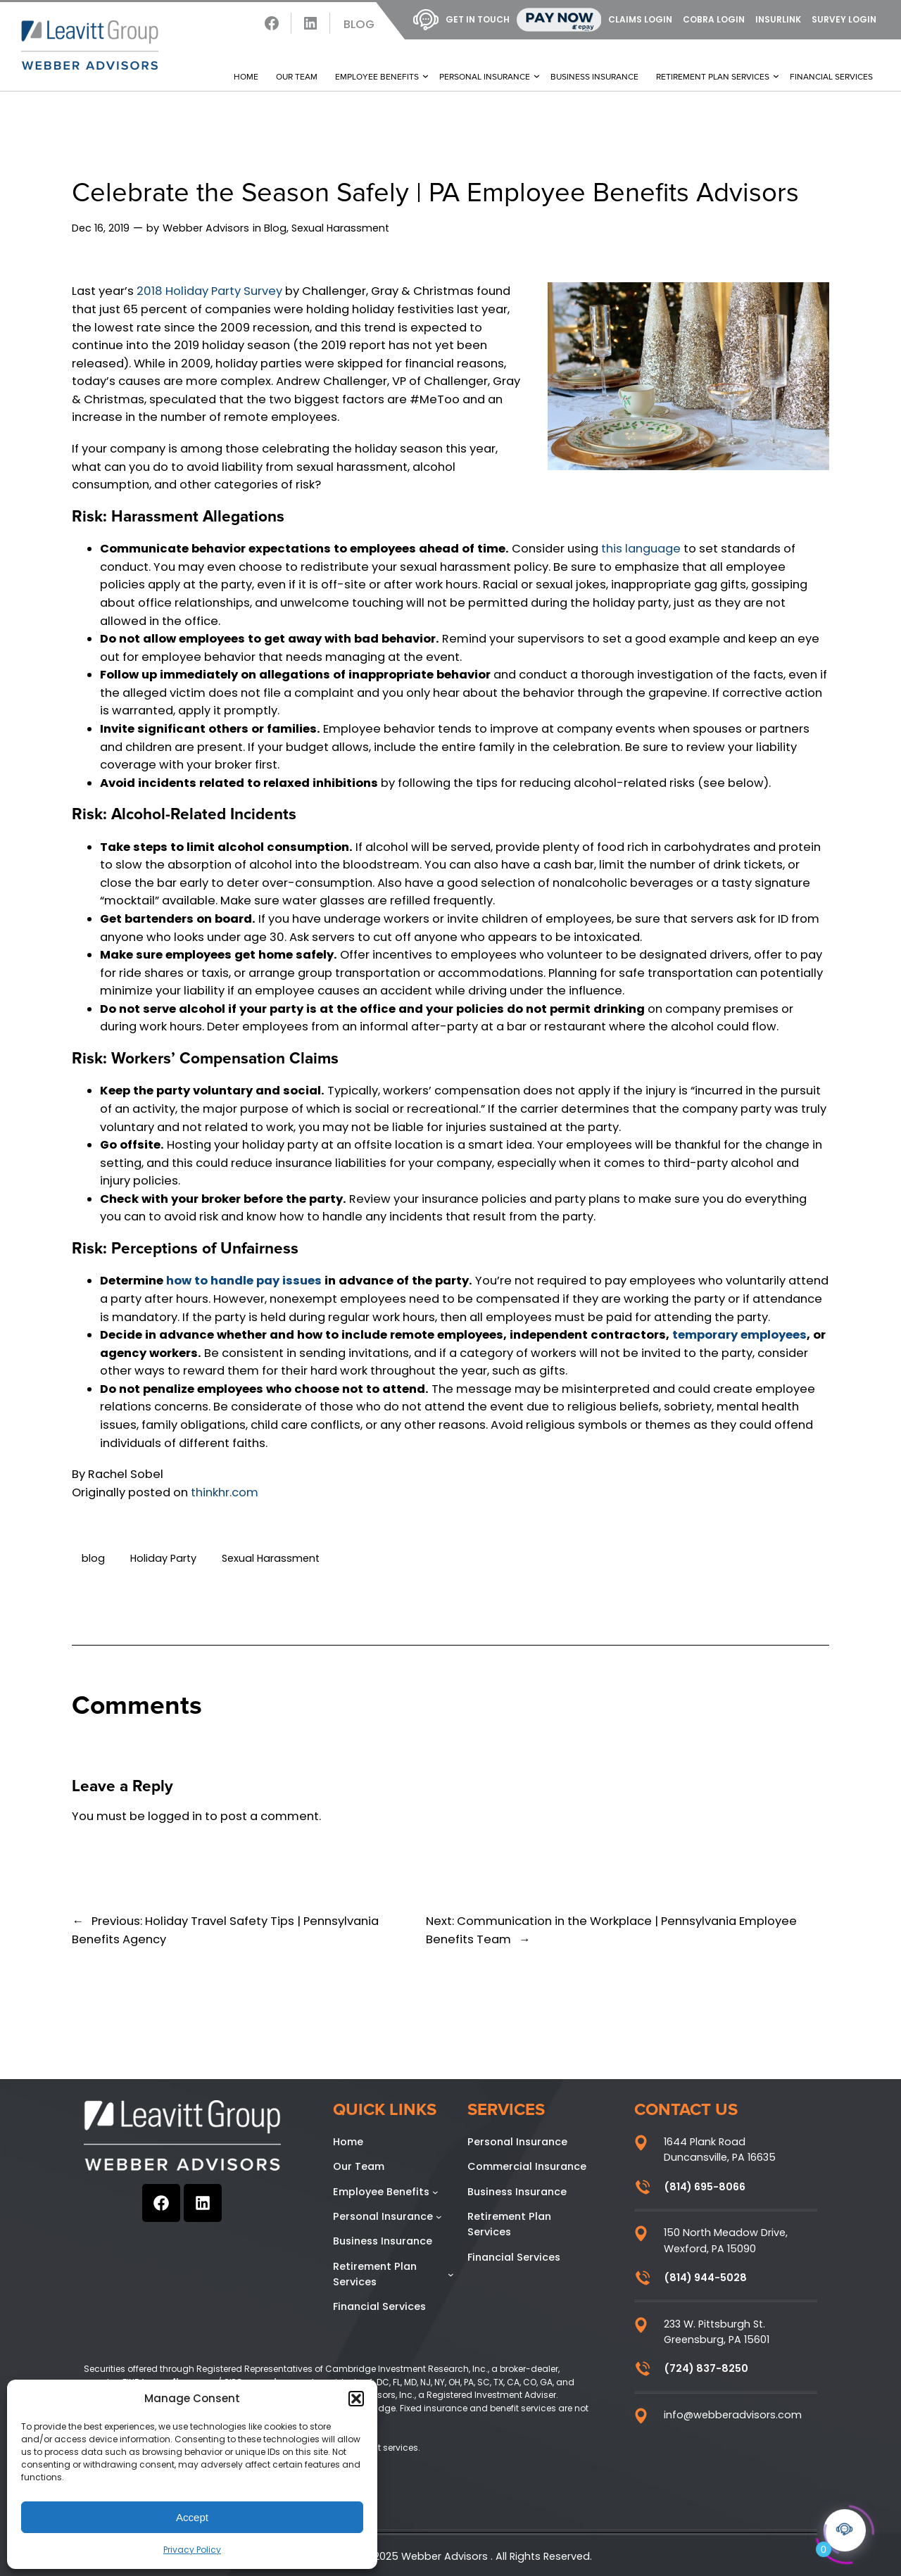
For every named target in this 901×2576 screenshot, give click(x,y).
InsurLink (778, 19)
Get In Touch (461, 19)
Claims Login (640, 19)
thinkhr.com (224, 1492)
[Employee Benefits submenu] (435, 2192)
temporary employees (739, 1335)
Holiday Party (163, 1558)
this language (641, 549)
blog (93, 1558)
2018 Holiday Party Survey (209, 291)
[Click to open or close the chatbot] (845, 2526)
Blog (359, 24)
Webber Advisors (206, 228)
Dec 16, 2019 (101, 228)
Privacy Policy (192, 2550)
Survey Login (844, 19)
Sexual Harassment (340, 228)
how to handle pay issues (244, 1281)
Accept (192, 2517)
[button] (356, 2399)
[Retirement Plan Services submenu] (451, 2274)
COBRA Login (714, 19)
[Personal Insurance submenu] (439, 2217)
